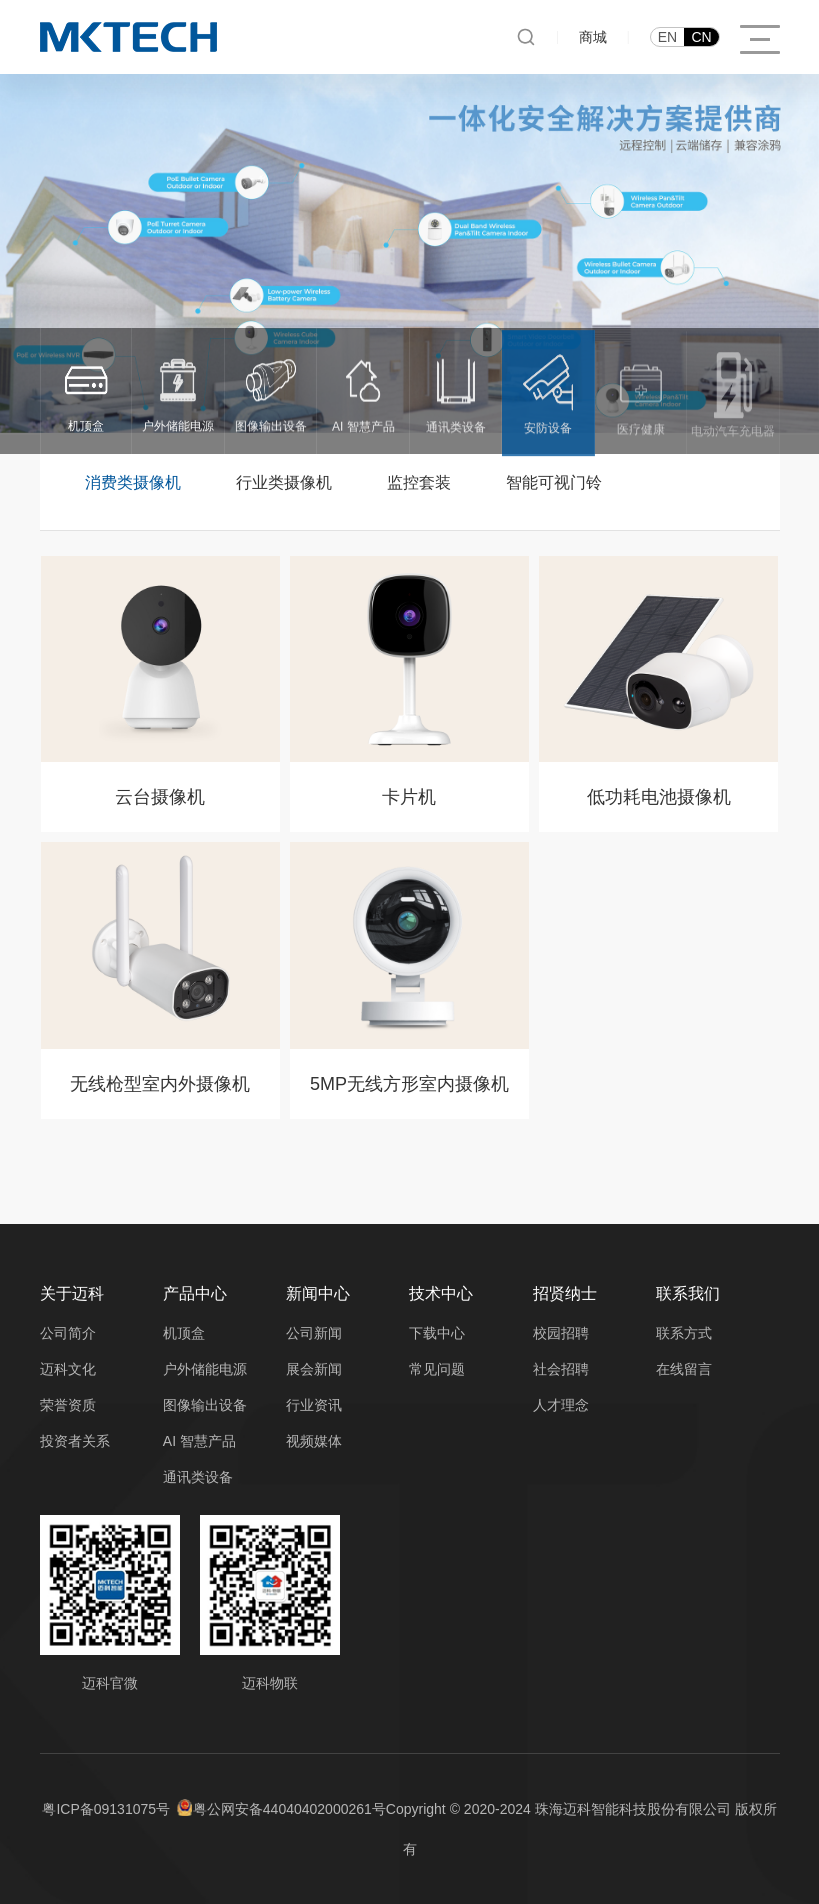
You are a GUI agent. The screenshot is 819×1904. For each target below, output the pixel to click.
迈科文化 (68, 1369)
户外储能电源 (205, 1369)
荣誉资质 (68, 1405)
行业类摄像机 (284, 482)
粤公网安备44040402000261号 (289, 1809)
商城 (593, 37)
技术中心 (441, 1293)
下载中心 (437, 1333)
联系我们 (688, 1293)
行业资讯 (314, 1405)
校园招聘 (561, 1333)
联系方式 (684, 1333)
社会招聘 (561, 1369)
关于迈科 (72, 1293)
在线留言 (684, 1369)
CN (701, 37)
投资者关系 (75, 1441)
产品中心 (195, 1293)
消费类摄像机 (133, 482)
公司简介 (68, 1333)
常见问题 (437, 1369)
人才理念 (561, 1405)
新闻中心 (318, 1293)
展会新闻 (314, 1369)
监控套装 (419, 482)
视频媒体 (314, 1441)
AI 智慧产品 (199, 1441)
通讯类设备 (198, 1477)
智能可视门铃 (554, 482)
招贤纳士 (565, 1293)
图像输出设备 (205, 1405)
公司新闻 (314, 1333)
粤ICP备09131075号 (106, 1809)
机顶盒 (184, 1333)
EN (667, 37)
